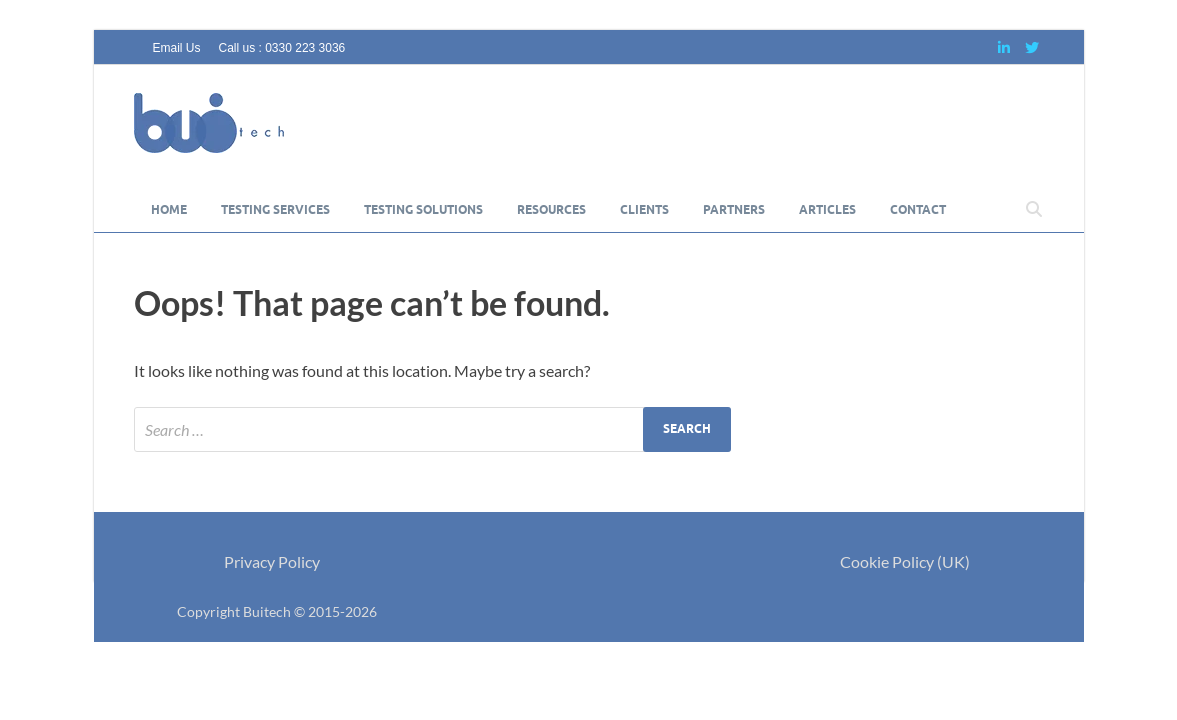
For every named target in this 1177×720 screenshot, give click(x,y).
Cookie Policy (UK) (905, 561)
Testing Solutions (423, 209)
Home (169, 209)
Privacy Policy (272, 561)
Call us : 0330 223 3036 (282, 48)
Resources (551, 209)
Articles (827, 209)
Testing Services (275, 209)
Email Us (177, 48)
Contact (918, 209)
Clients (644, 209)
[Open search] (1034, 210)
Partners (734, 209)
